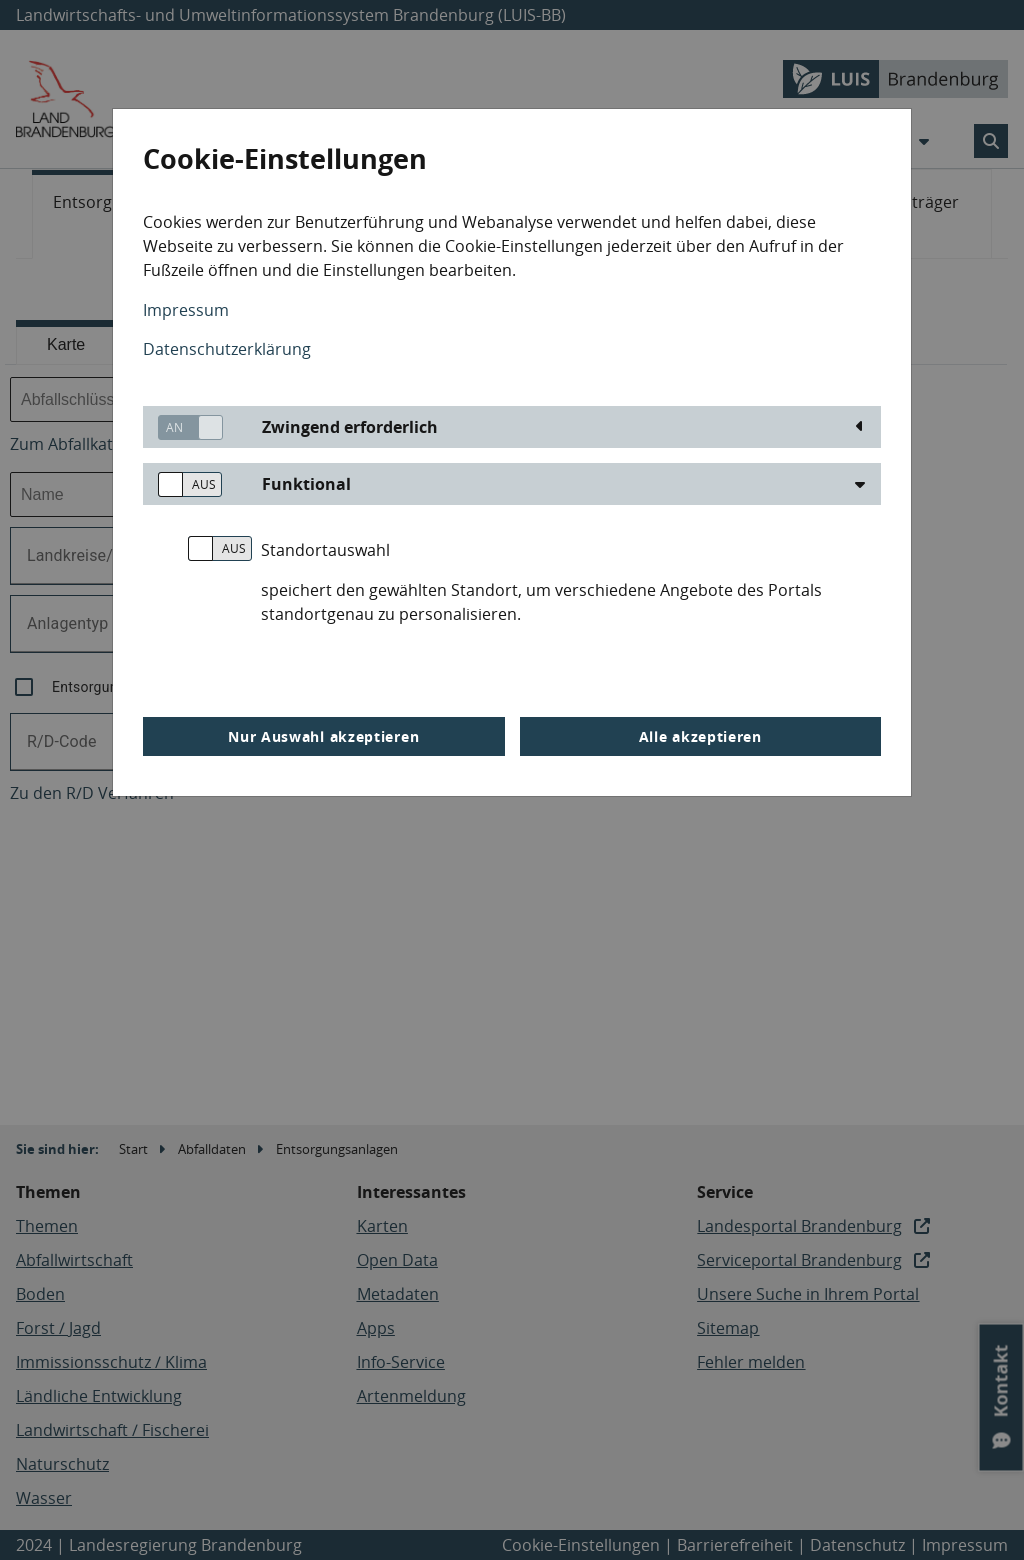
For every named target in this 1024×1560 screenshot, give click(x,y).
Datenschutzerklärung (227, 349)
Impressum (186, 310)
